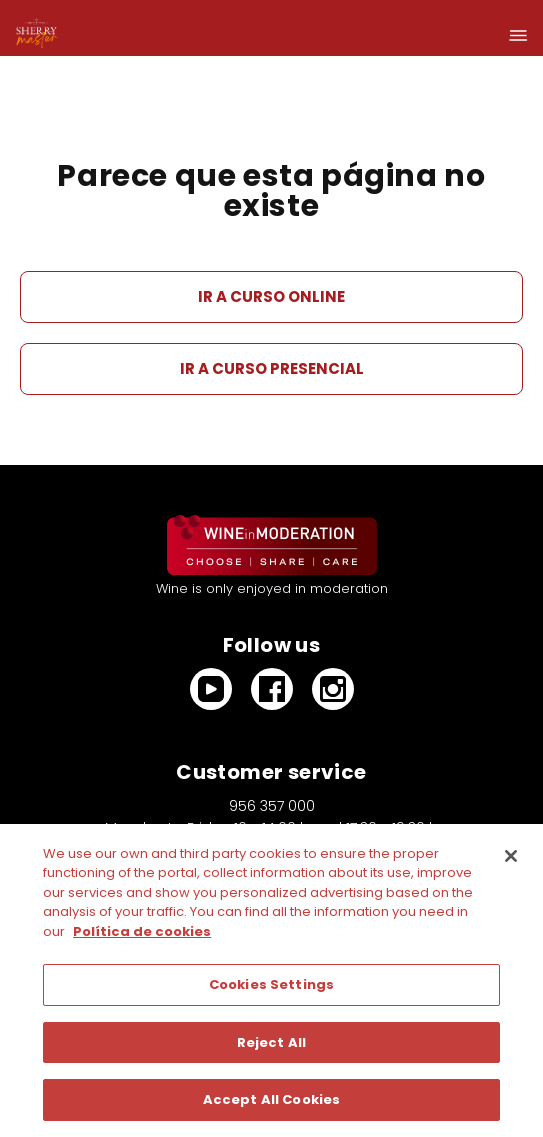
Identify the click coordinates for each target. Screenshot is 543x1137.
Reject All (271, 1042)
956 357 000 (272, 806)
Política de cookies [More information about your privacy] (142, 931)
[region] (271, 980)
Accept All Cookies (271, 1099)
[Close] (511, 856)
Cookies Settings (271, 984)
